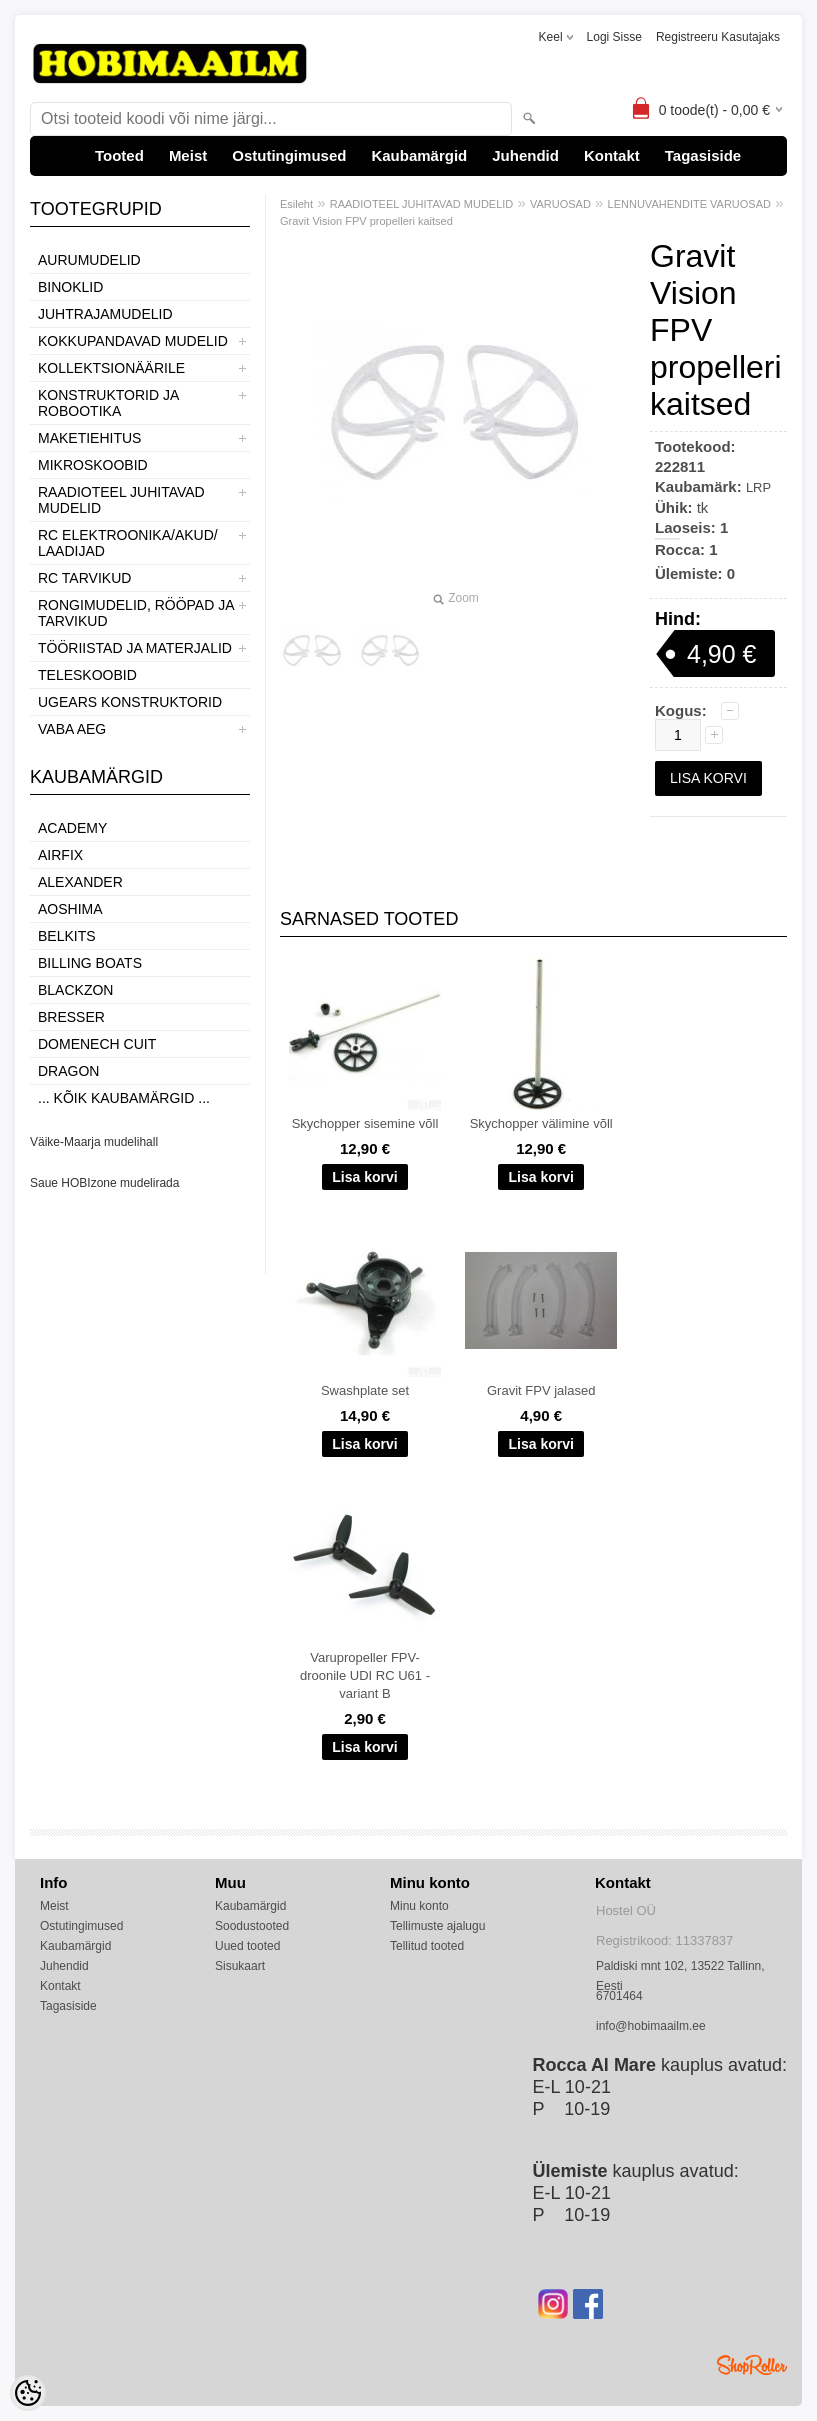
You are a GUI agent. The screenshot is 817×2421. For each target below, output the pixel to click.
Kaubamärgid (419, 155)
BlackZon (75, 990)
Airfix (60, 855)
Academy (72, 828)
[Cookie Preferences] (28, 2393)
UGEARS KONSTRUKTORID (130, 702)
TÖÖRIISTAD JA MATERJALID (135, 648)
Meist (188, 155)
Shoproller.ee (752, 2365)
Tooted (119, 155)
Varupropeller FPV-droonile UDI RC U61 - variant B (365, 1675)
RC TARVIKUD (84, 578)
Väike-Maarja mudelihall (94, 1142)
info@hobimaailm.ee (651, 2026)
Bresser (71, 1017)
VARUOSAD (560, 204)
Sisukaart (240, 1966)
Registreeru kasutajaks (718, 37)
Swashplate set (365, 1390)
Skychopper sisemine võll (365, 1123)
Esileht (296, 204)
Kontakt (612, 155)
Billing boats (90, 963)
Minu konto (419, 1906)
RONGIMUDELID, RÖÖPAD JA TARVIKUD (136, 613)
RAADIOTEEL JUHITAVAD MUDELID (121, 500)
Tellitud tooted (427, 1946)
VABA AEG (72, 729)
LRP (758, 487)
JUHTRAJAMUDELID (105, 314)
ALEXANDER (80, 882)
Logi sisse (614, 37)
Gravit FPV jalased (541, 1390)
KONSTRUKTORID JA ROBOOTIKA (108, 403)
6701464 (619, 1996)
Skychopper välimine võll (541, 1123)
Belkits (67, 936)
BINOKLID (70, 287)
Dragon (68, 1071)
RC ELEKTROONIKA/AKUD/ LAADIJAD (128, 543)
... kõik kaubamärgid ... (124, 1098)
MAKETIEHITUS (89, 438)
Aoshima (70, 909)
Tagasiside (703, 155)
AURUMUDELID (89, 260)
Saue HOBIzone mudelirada (104, 1183)
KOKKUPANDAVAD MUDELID (133, 341)
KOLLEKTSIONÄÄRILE (111, 368)
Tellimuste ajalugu (437, 1926)
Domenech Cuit (97, 1044)
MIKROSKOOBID (93, 465)
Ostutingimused (289, 155)
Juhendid (525, 155)
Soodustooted (252, 1926)
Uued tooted (247, 1946)
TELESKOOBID (87, 675)
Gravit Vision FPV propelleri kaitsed (366, 221)
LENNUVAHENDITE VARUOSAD (689, 204)
